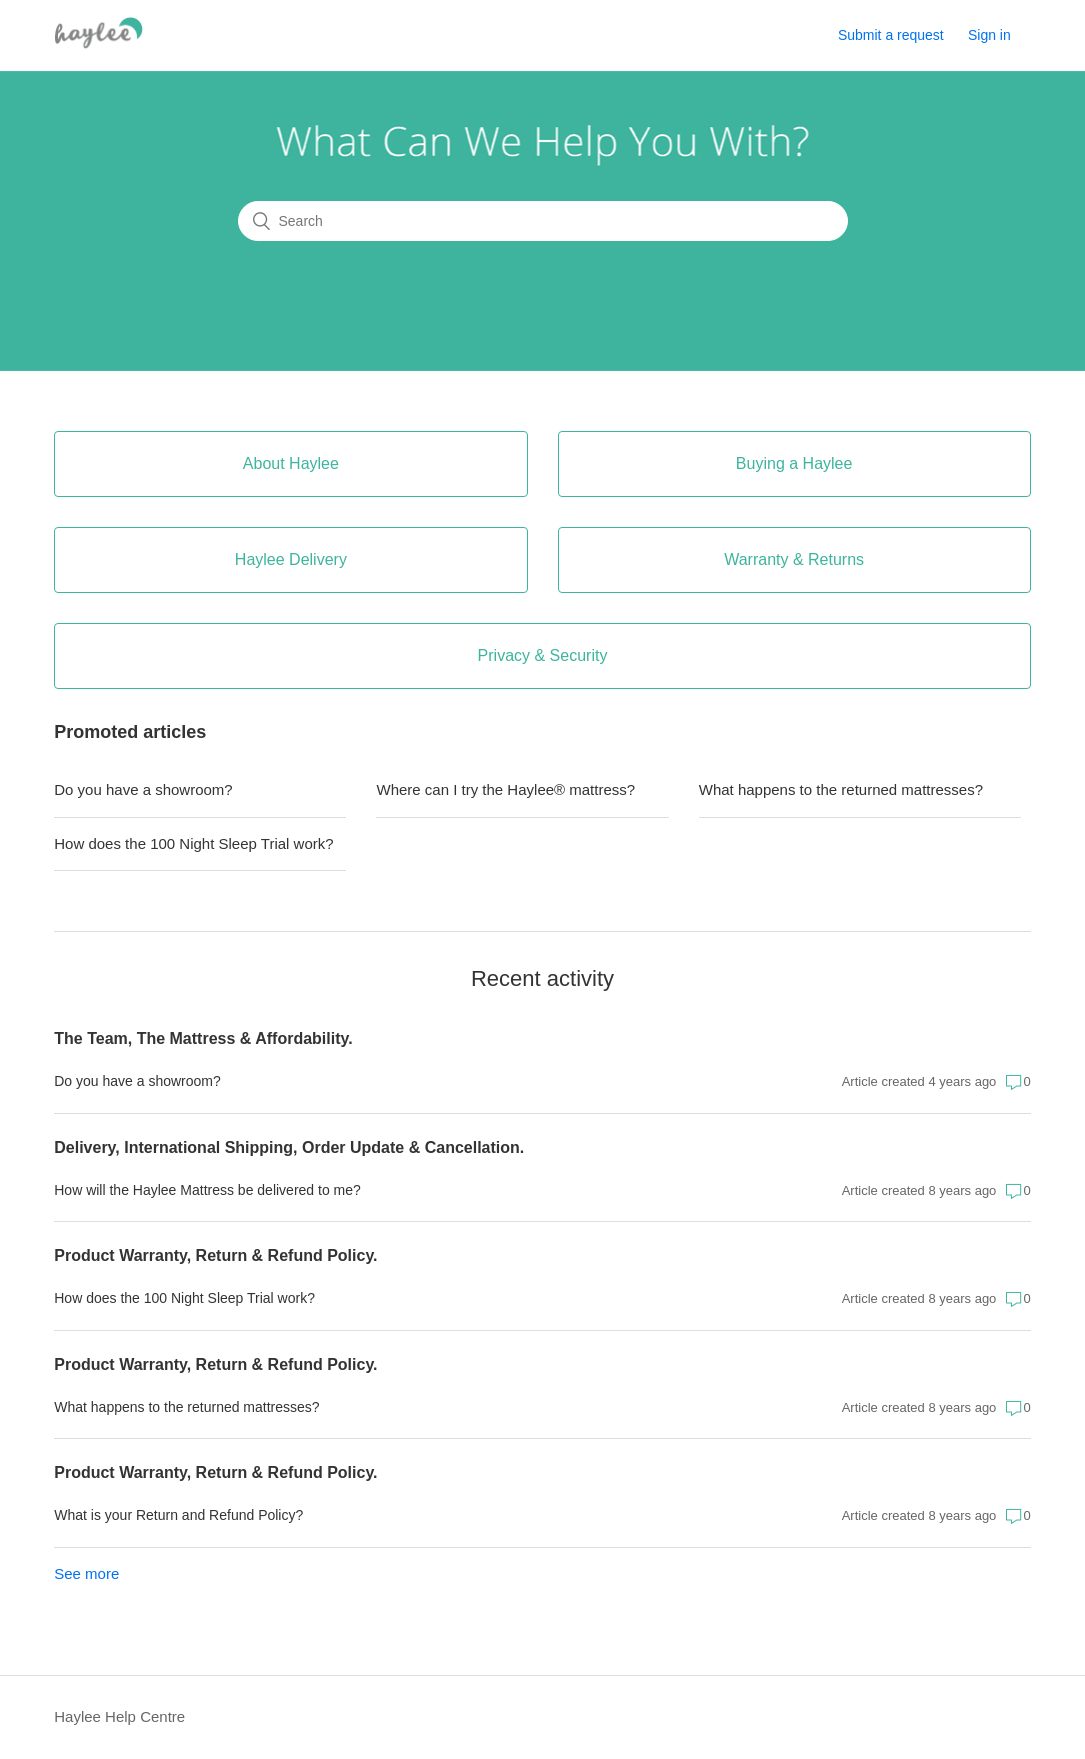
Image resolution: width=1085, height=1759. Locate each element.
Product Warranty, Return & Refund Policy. (215, 1255)
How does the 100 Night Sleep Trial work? (193, 843)
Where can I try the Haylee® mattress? (505, 789)
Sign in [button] (989, 35)
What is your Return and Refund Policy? (178, 1515)
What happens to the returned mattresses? (841, 789)
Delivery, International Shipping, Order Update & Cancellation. (289, 1147)
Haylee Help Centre (119, 1716)
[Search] (543, 221)
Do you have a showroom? (143, 789)
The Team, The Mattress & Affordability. (203, 1038)
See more (86, 1573)
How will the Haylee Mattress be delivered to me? (207, 1190)
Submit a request (891, 35)
